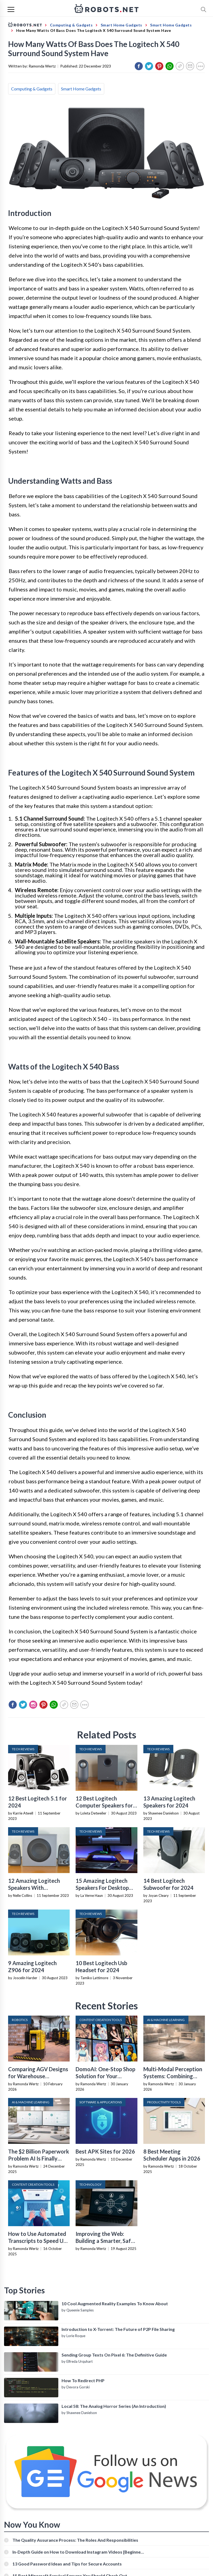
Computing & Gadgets (31, 88)
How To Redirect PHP (83, 2380)
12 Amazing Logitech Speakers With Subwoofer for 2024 (34, 1887)
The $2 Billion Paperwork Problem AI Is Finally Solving (38, 2158)
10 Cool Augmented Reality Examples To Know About (115, 2303)
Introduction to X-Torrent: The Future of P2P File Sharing (118, 2329)
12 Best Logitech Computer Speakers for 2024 (104, 1805)
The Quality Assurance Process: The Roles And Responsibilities (75, 2540)
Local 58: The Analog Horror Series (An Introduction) (114, 2406)
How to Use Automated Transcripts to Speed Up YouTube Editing (37, 2240)
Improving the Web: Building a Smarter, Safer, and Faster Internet (106, 2240)
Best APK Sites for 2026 (105, 2151)
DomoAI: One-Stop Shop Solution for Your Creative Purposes (105, 2076)
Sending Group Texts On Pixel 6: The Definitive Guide (114, 2354)
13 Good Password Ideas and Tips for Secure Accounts (67, 2563)
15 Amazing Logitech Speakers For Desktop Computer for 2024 (102, 1887)
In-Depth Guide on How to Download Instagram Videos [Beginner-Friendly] (78, 2551)
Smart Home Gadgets (81, 88)
